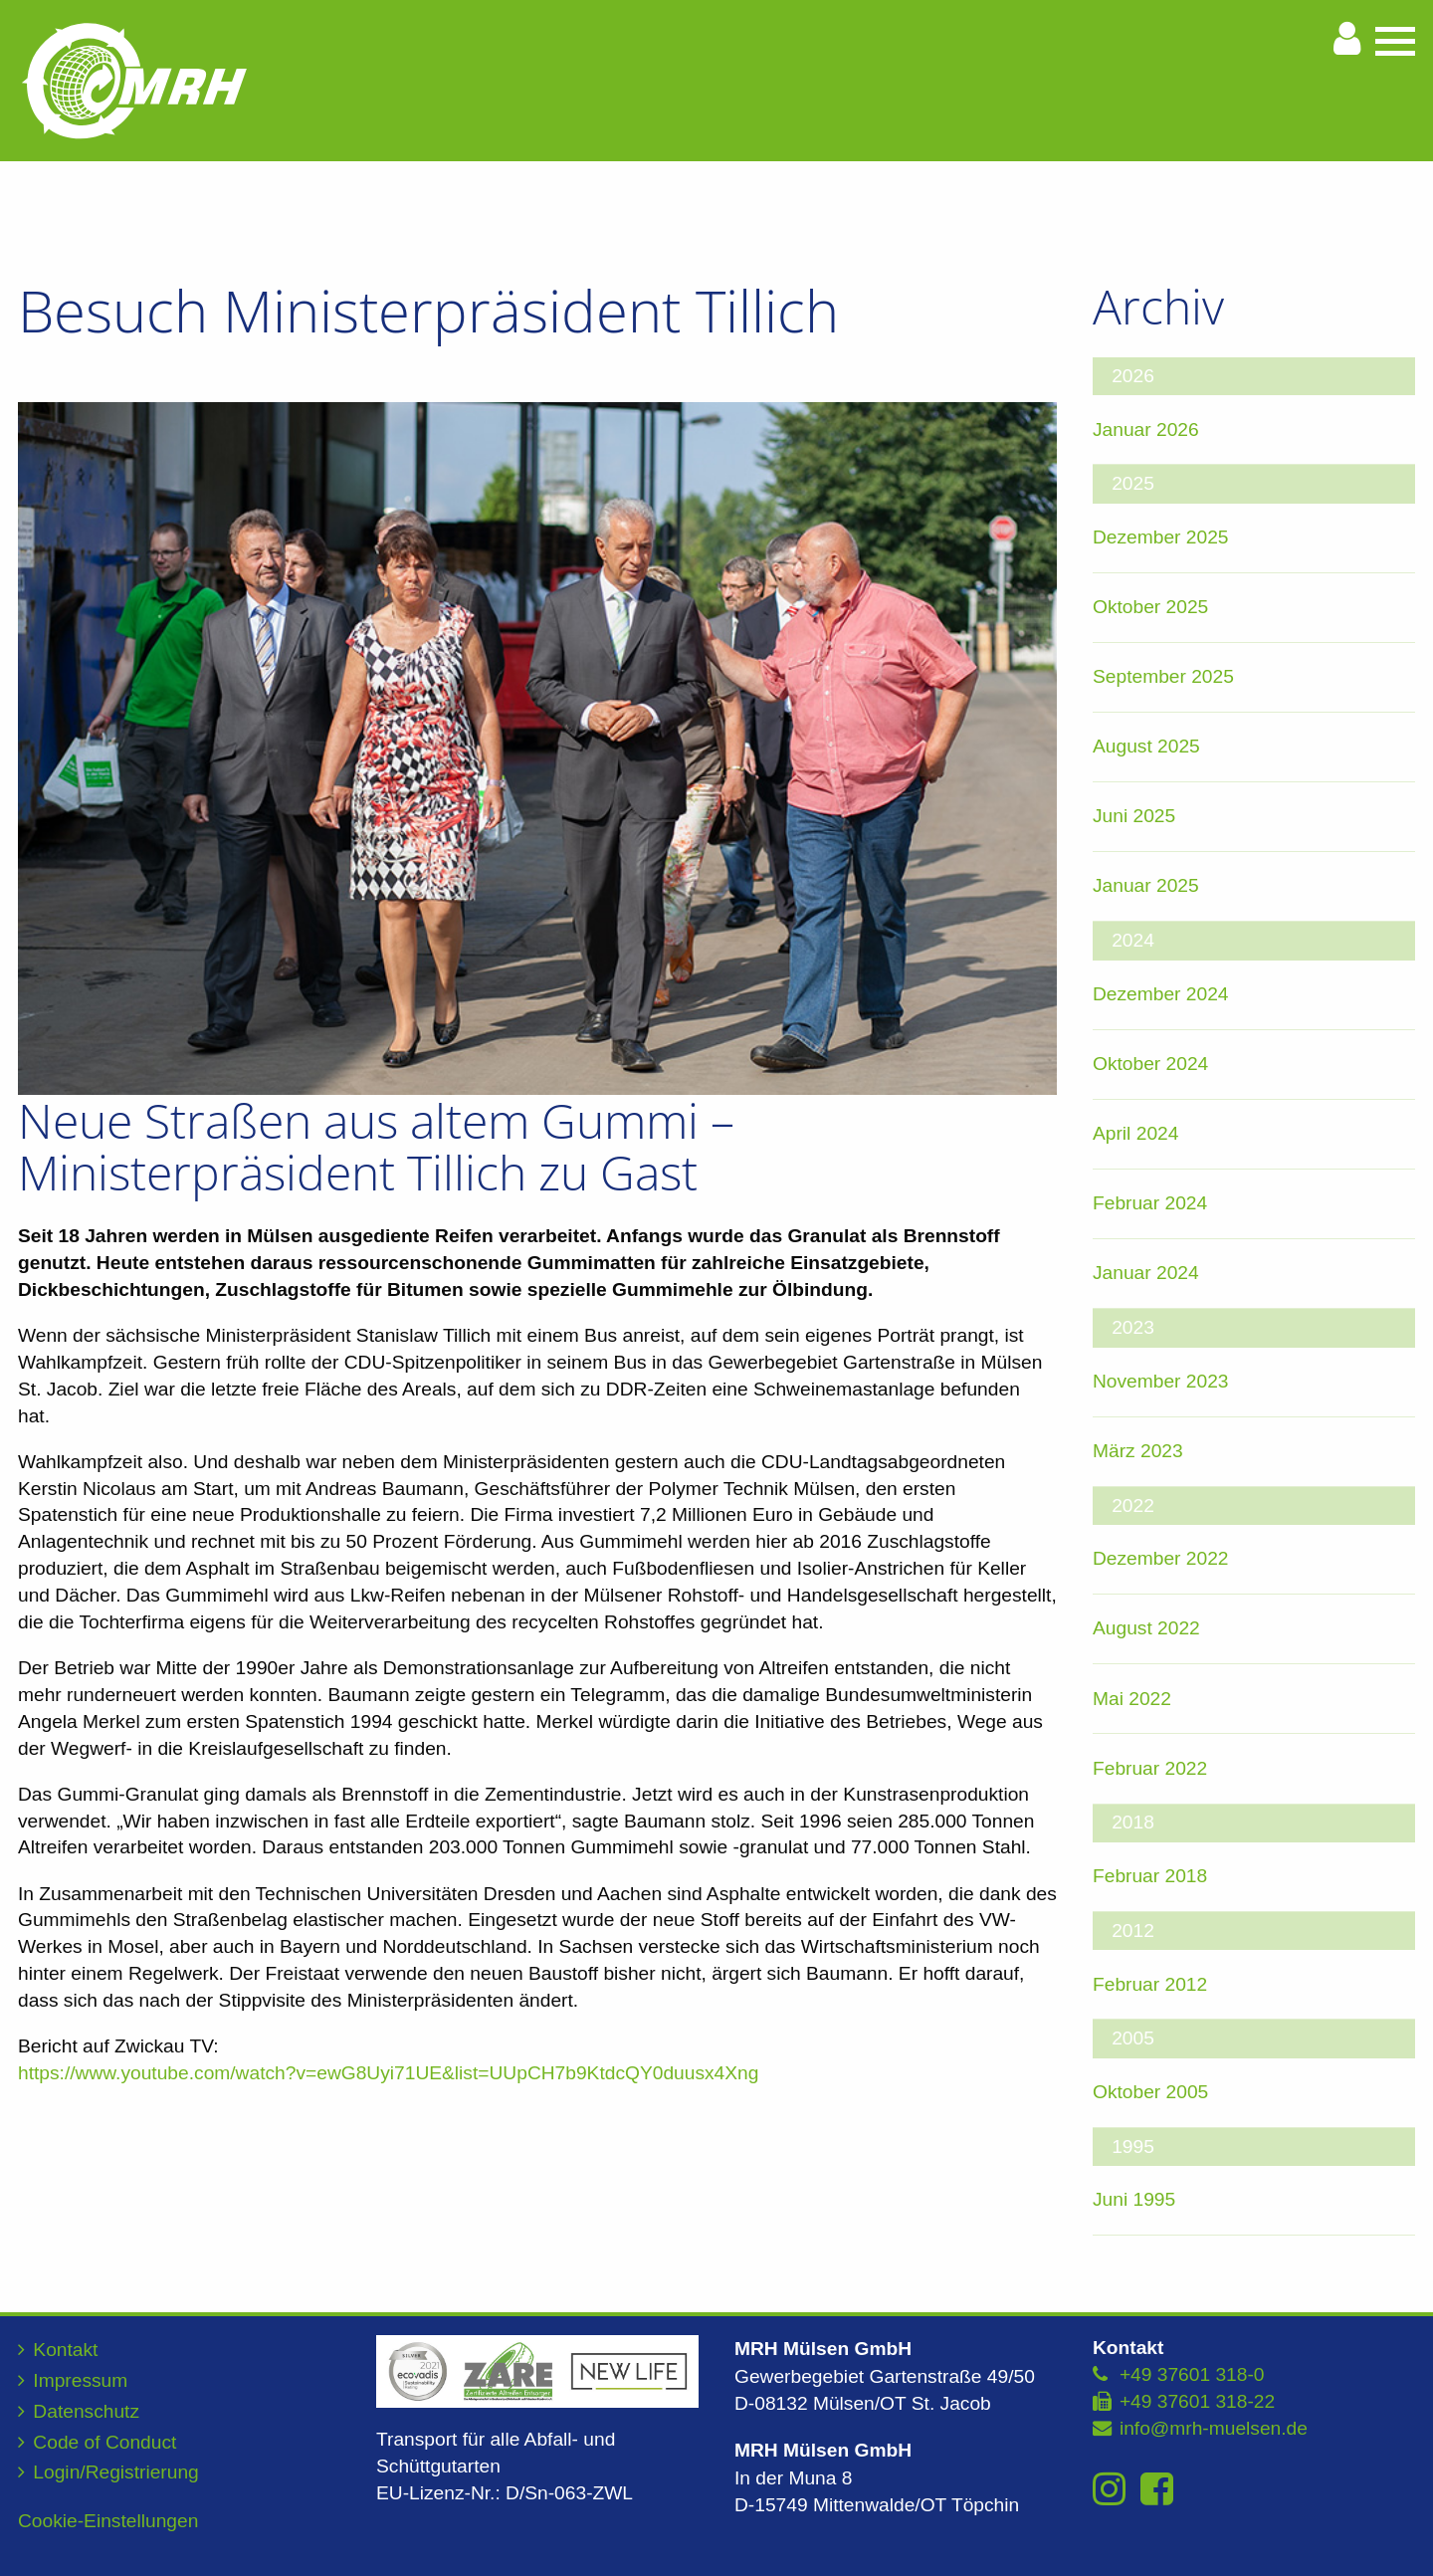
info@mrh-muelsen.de (1214, 2428)
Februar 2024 (1150, 1202)
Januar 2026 (1146, 429)
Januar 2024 (1146, 1272)
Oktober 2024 (1150, 1063)
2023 (1133, 1327)
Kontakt (65, 2349)
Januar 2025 (1146, 885)
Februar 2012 (1150, 1984)
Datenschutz (86, 2411)
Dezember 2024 (1161, 993)
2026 (1133, 375)
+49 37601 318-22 (1197, 2401)
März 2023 (1138, 1450)
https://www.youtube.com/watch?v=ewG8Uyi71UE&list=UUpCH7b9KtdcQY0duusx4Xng (388, 2072)
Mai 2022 (1132, 1698)
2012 (1133, 1930)
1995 (1133, 2146)
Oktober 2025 (1150, 606)
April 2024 (1135, 1133)
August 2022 (1146, 1627)
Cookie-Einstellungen (108, 2520)
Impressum (80, 2380)
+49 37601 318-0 (1192, 2374)
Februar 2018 (1150, 1875)
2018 (1133, 1822)
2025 (1133, 483)
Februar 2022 (1150, 1768)
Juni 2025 (1134, 815)
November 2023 (1161, 1381)
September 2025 (1163, 676)
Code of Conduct (104, 2442)
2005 (1133, 2038)
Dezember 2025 (1161, 537)
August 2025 (1146, 746)
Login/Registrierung (115, 2472)
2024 (1133, 940)
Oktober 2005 (1150, 2091)
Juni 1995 (1134, 2199)
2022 (1133, 1505)
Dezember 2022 (1161, 1558)
